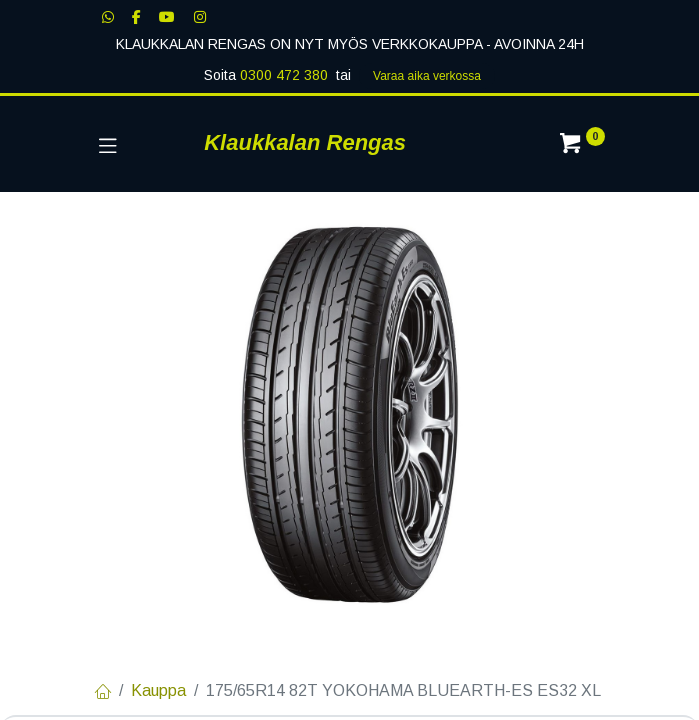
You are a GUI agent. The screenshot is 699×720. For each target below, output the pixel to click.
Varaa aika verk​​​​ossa (427, 76)
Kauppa (158, 690)
